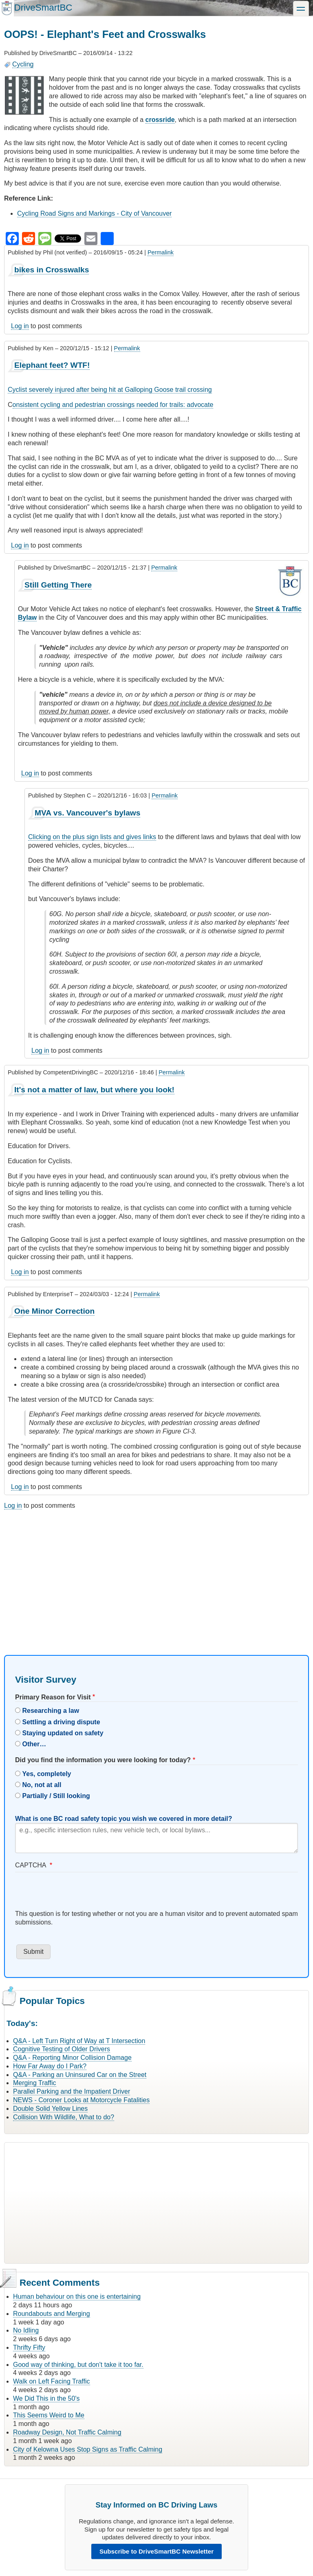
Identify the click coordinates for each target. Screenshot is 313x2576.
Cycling (22, 64)
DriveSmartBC (43, 7)
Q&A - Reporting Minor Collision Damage (72, 2057)
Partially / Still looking (56, 1795)
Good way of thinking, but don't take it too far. (78, 2364)
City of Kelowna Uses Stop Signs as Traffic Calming (87, 2449)
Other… (34, 1744)
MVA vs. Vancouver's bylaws (87, 813)
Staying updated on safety (62, 1733)
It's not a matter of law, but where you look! (94, 1089)
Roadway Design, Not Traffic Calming (67, 2432)
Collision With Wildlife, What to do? (63, 2117)
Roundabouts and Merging (51, 2313)
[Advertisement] (156, 1575)
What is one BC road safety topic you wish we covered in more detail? (123, 1818)
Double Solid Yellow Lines (50, 2108)
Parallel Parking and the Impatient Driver (71, 2091)
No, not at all (41, 1784)
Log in (20, 326)
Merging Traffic (34, 2082)
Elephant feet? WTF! (52, 365)
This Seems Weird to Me (48, 2415)
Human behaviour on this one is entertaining (77, 2296)
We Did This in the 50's (46, 2398)
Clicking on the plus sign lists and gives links (92, 836)
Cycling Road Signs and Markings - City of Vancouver (94, 213)
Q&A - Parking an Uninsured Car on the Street (79, 2074)
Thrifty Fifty (29, 2347)
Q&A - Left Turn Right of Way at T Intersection (79, 2040)
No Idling (26, 2330)
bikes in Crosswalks (51, 269)
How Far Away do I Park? (49, 2066)
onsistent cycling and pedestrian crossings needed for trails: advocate (113, 404)
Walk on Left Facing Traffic (51, 2381)
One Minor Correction (54, 1311)
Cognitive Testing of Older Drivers (61, 2049)
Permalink (161, 252)
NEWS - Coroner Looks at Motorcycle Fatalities (81, 2100)
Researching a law (50, 1710)
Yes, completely (46, 1773)
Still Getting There (58, 585)
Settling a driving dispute (61, 1722)
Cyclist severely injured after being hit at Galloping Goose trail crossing (110, 389)
